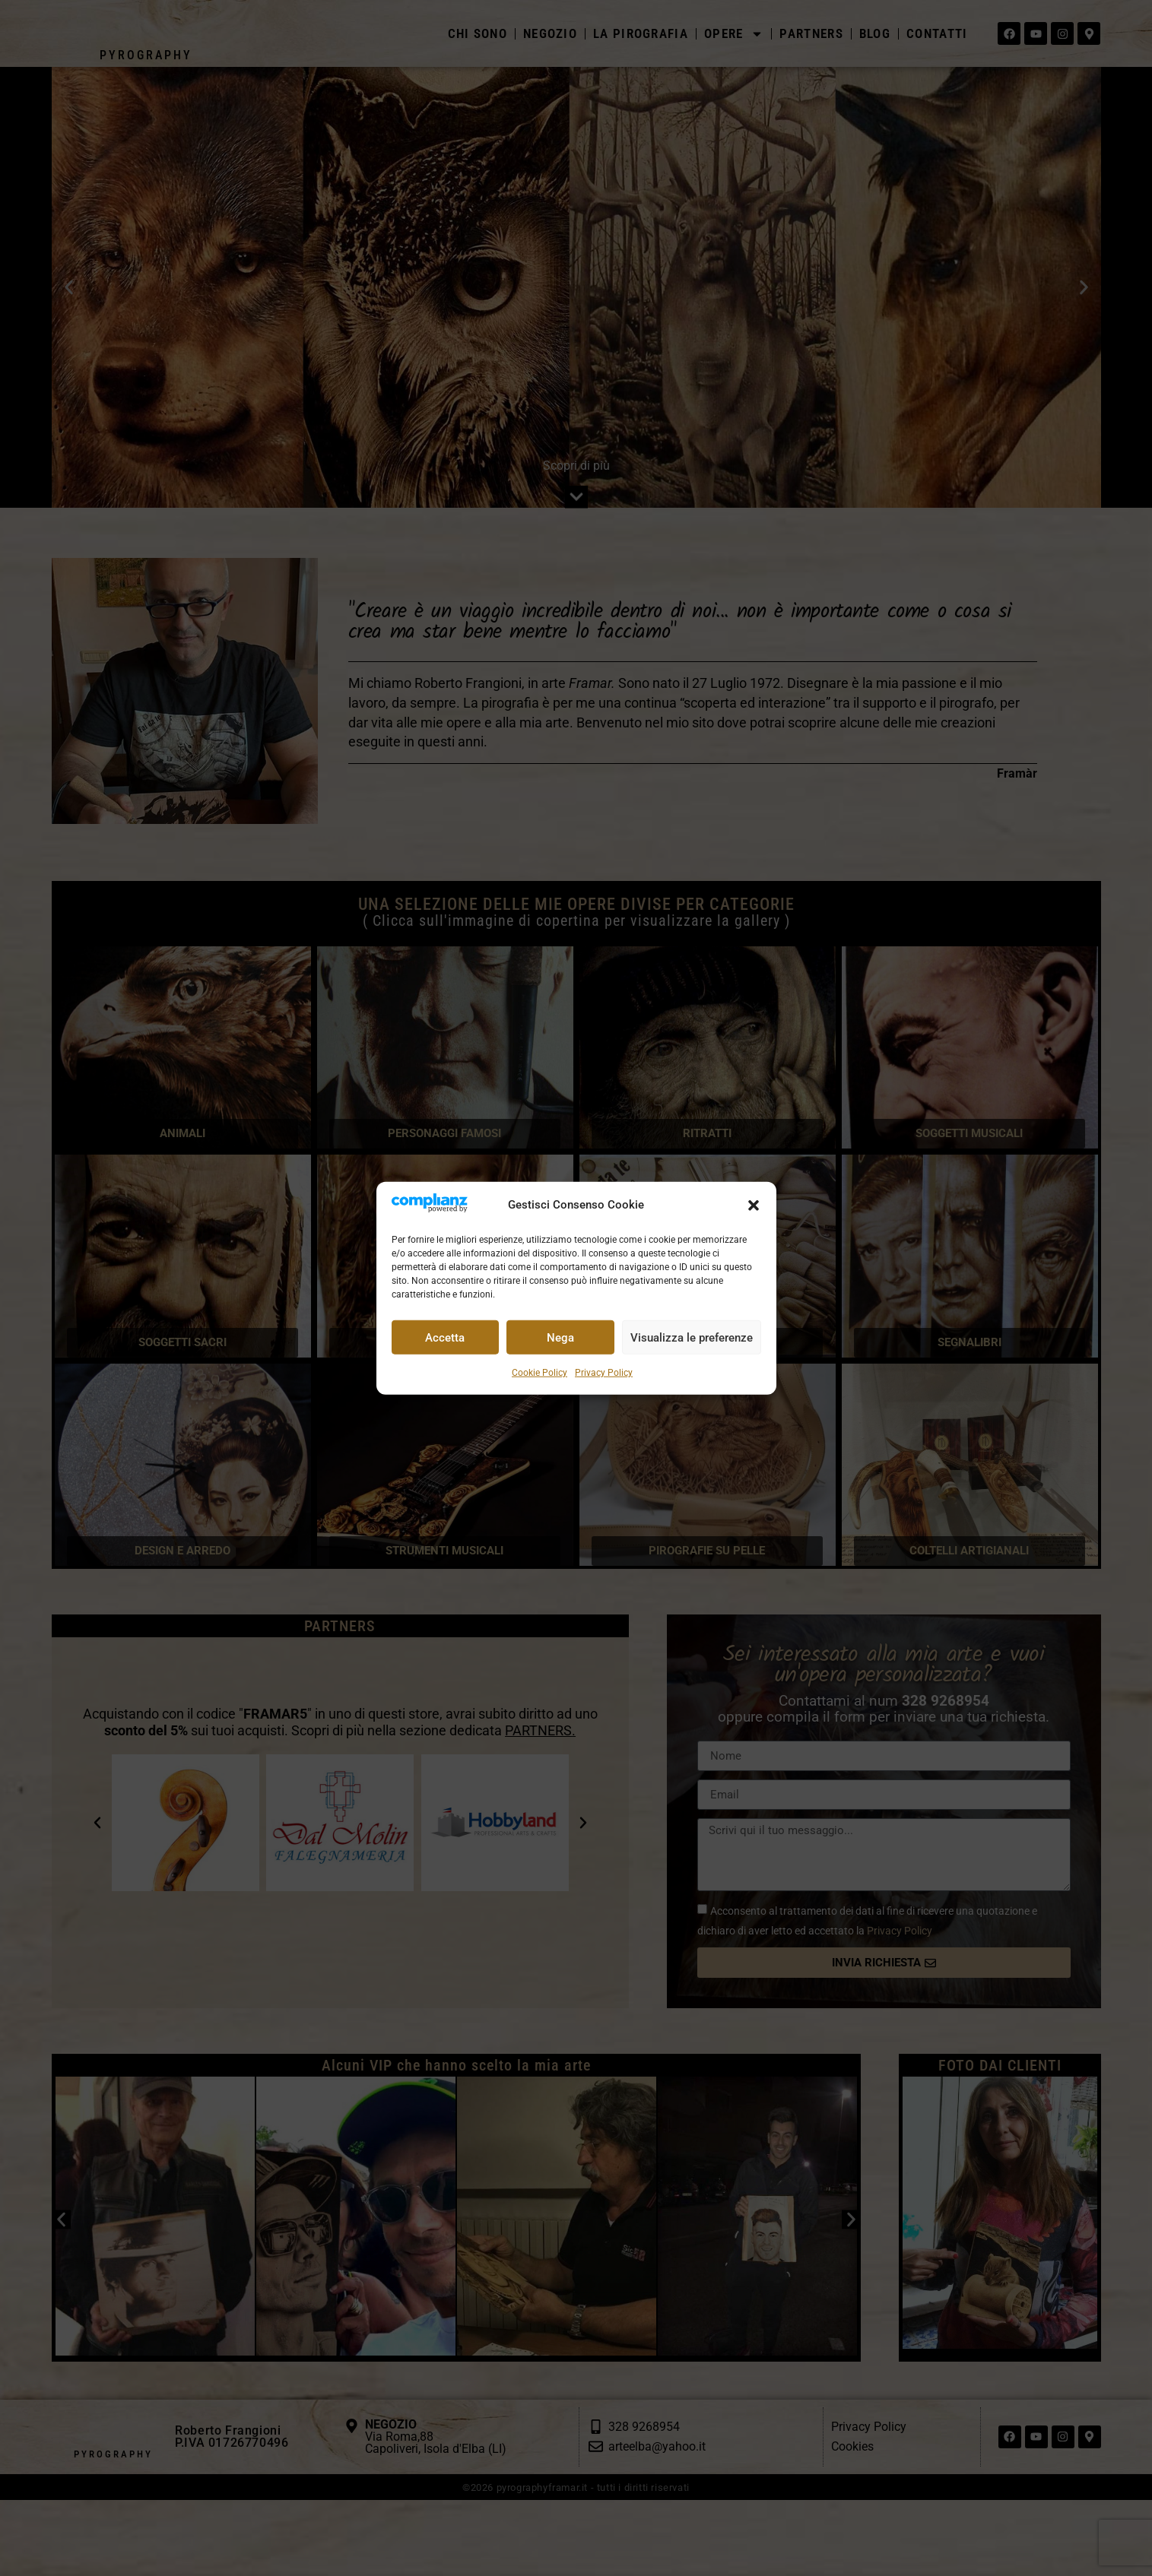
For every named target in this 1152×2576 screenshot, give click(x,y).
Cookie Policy (539, 1372)
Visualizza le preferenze (691, 1338)
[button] (753, 1205)
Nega (560, 1338)
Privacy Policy (604, 1372)
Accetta (445, 1338)
